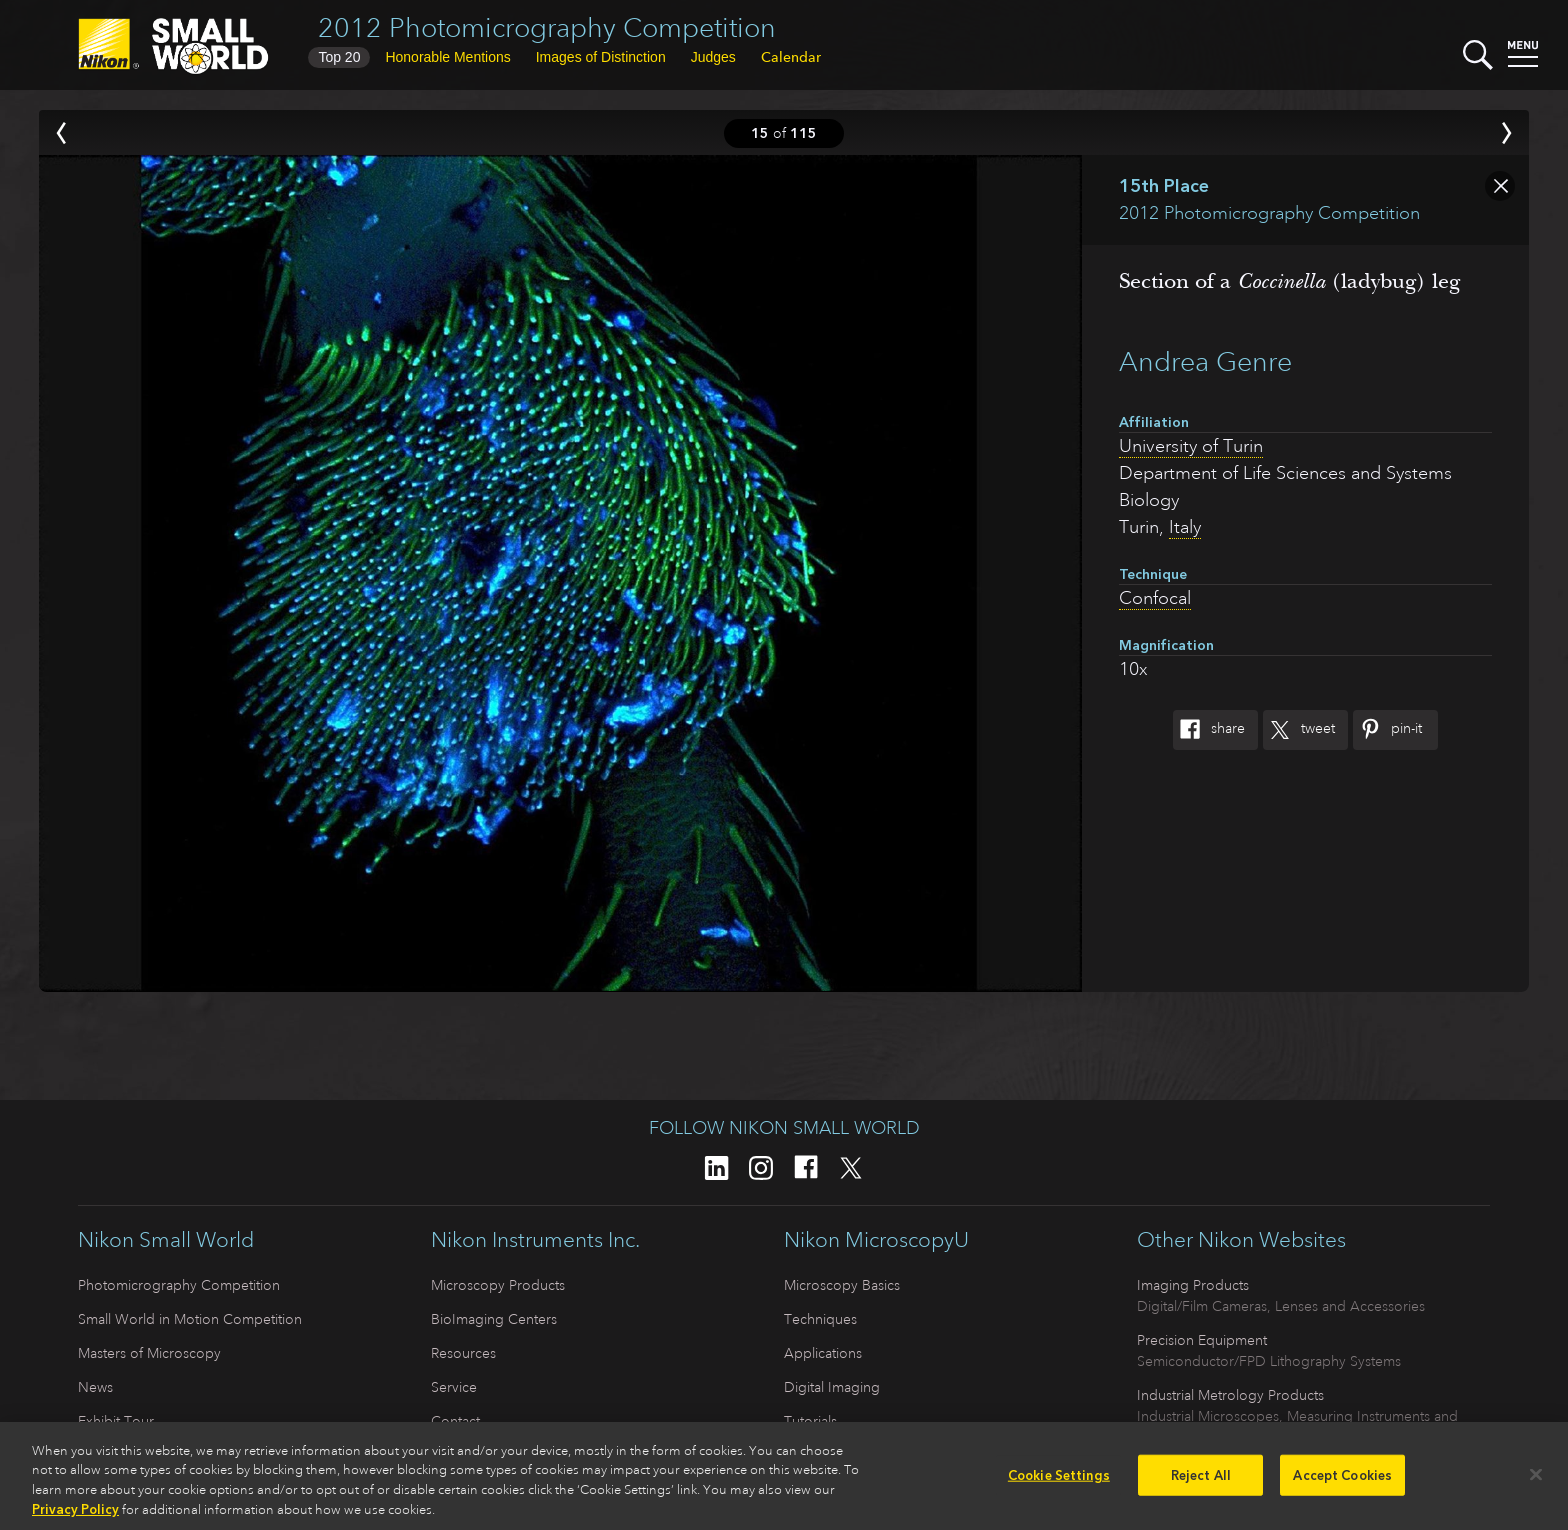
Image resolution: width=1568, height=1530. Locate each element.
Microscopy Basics (842, 1285)
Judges (713, 57)
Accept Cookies (1342, 1484)
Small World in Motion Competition (190, 1319)
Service (454, 1387)
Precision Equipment (1202, 1340)
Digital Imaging (832, 1387)
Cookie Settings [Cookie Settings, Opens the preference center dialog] (1059, 1484)
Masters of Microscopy (149, 1353)
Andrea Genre (1205, 361)
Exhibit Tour (116, 1421)
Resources (463, 1353)
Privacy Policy (75, 1519)
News (95, 1387)
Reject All (1201, 1484)
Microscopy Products (498, 1285)
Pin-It (1387, 730)
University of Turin (1191, 446)
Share (1209, 730)
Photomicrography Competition (179, 1285)
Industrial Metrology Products (1230, 1395)
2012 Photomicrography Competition (547, 27)
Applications (823, 1353)
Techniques (820, 1319)
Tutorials (810, 1421)
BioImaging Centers (494, 1319)
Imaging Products (1193, 1285)
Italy (1185, 527)
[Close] (1536, 1483)
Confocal (1155, 598)
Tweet (1299, 730)
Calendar (791, 57)
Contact (455, 1421)
